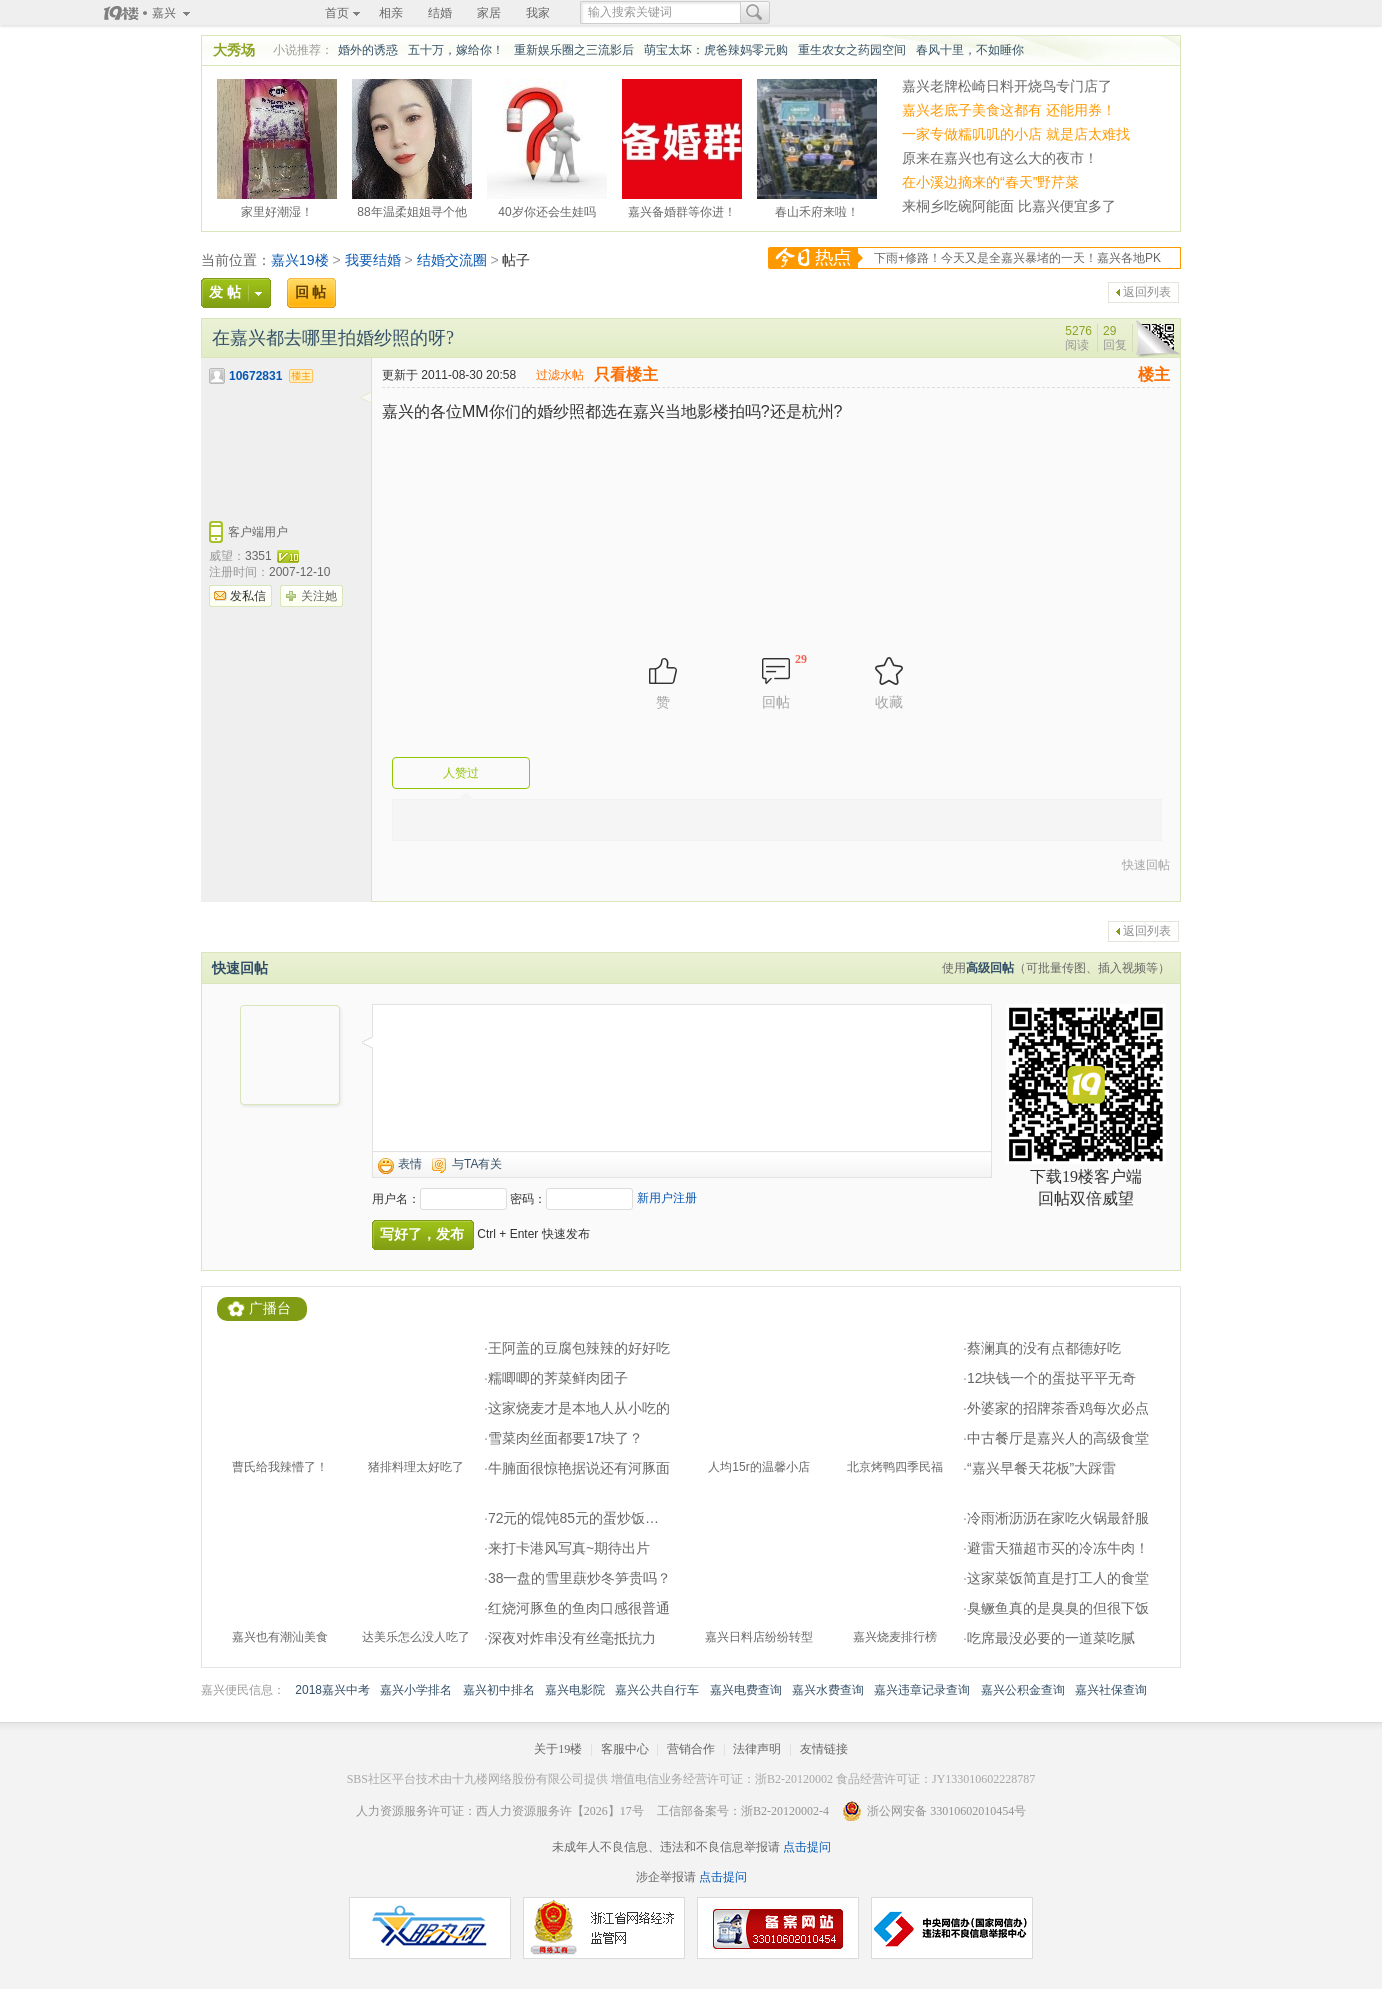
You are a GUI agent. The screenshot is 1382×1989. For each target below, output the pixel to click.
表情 (410, 1164)
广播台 (270, 1308)
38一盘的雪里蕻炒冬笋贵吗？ (580, 1578)
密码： (528, 1199)
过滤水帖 (560, 375)
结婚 (440, 13)
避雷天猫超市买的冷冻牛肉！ (1058, 1548)
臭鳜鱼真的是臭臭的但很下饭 (1058, 1608)
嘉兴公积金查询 (1023, 1690)
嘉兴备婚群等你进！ (682, 209)
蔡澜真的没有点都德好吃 (1044, 1348)
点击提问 (805, 1847)
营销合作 (691, 1749)
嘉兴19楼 (300, 260)
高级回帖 (990, 968)
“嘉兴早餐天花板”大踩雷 (1041, 1468)
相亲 (391, 13)
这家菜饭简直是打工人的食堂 (1058, 1578)
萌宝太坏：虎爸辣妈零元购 (716, 50)
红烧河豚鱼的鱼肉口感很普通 (579, 1608)
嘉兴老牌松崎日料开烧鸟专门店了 (1007, 86)
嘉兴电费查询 (746, 1690)
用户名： (396, 1199)
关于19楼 (558, 1749)
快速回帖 (1146, 865)
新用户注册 (667, 1198)
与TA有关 (477, 1164)
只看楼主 (626, 374)
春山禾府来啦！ (817, 209)
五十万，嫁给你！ (456, 50)
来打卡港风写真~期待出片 (569, 1548)
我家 (538, 13)
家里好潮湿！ (277, 209)
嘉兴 (164, 13)
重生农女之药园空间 (852, 50)
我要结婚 (373, 260)
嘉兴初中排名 (499, 1690)
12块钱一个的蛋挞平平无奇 (1052, 1378)
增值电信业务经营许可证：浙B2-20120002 (722, 1779)
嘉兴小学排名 (416, 1690)
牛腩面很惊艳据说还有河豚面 (579, 1468)
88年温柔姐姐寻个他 (411, 209)
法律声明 (757, 1749)
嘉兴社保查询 (1111, 1690)
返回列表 (1147, 292)
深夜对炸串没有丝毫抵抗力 (572, 1638)
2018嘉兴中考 (332, 1690)
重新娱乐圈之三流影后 (574, 50)
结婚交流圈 (452, 260)
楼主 (1154, 374)
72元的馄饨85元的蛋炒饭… (573, 1518)
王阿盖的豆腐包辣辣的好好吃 (579, 1348)
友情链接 (824, 1749)
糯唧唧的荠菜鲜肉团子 (558, 1378)
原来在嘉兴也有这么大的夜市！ (1000, 158)
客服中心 (625, 1749)
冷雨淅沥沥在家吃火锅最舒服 (1058, 1518)
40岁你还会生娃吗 (546, 209)
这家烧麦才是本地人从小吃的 (579, 1408)
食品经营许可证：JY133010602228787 (935, 1779)
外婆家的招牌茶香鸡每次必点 (1058, 1408)
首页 (337, 13)
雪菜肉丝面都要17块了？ (566, 1438)
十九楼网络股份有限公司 (518, 1779)
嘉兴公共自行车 (657, 1690)
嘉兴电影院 (575, 1690)
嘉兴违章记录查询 (922, 1690)
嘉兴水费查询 (828, 1690)
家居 (489, 13)
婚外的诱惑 (368, 50)
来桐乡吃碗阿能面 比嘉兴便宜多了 (1009, 206)
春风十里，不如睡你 (970, 50)
